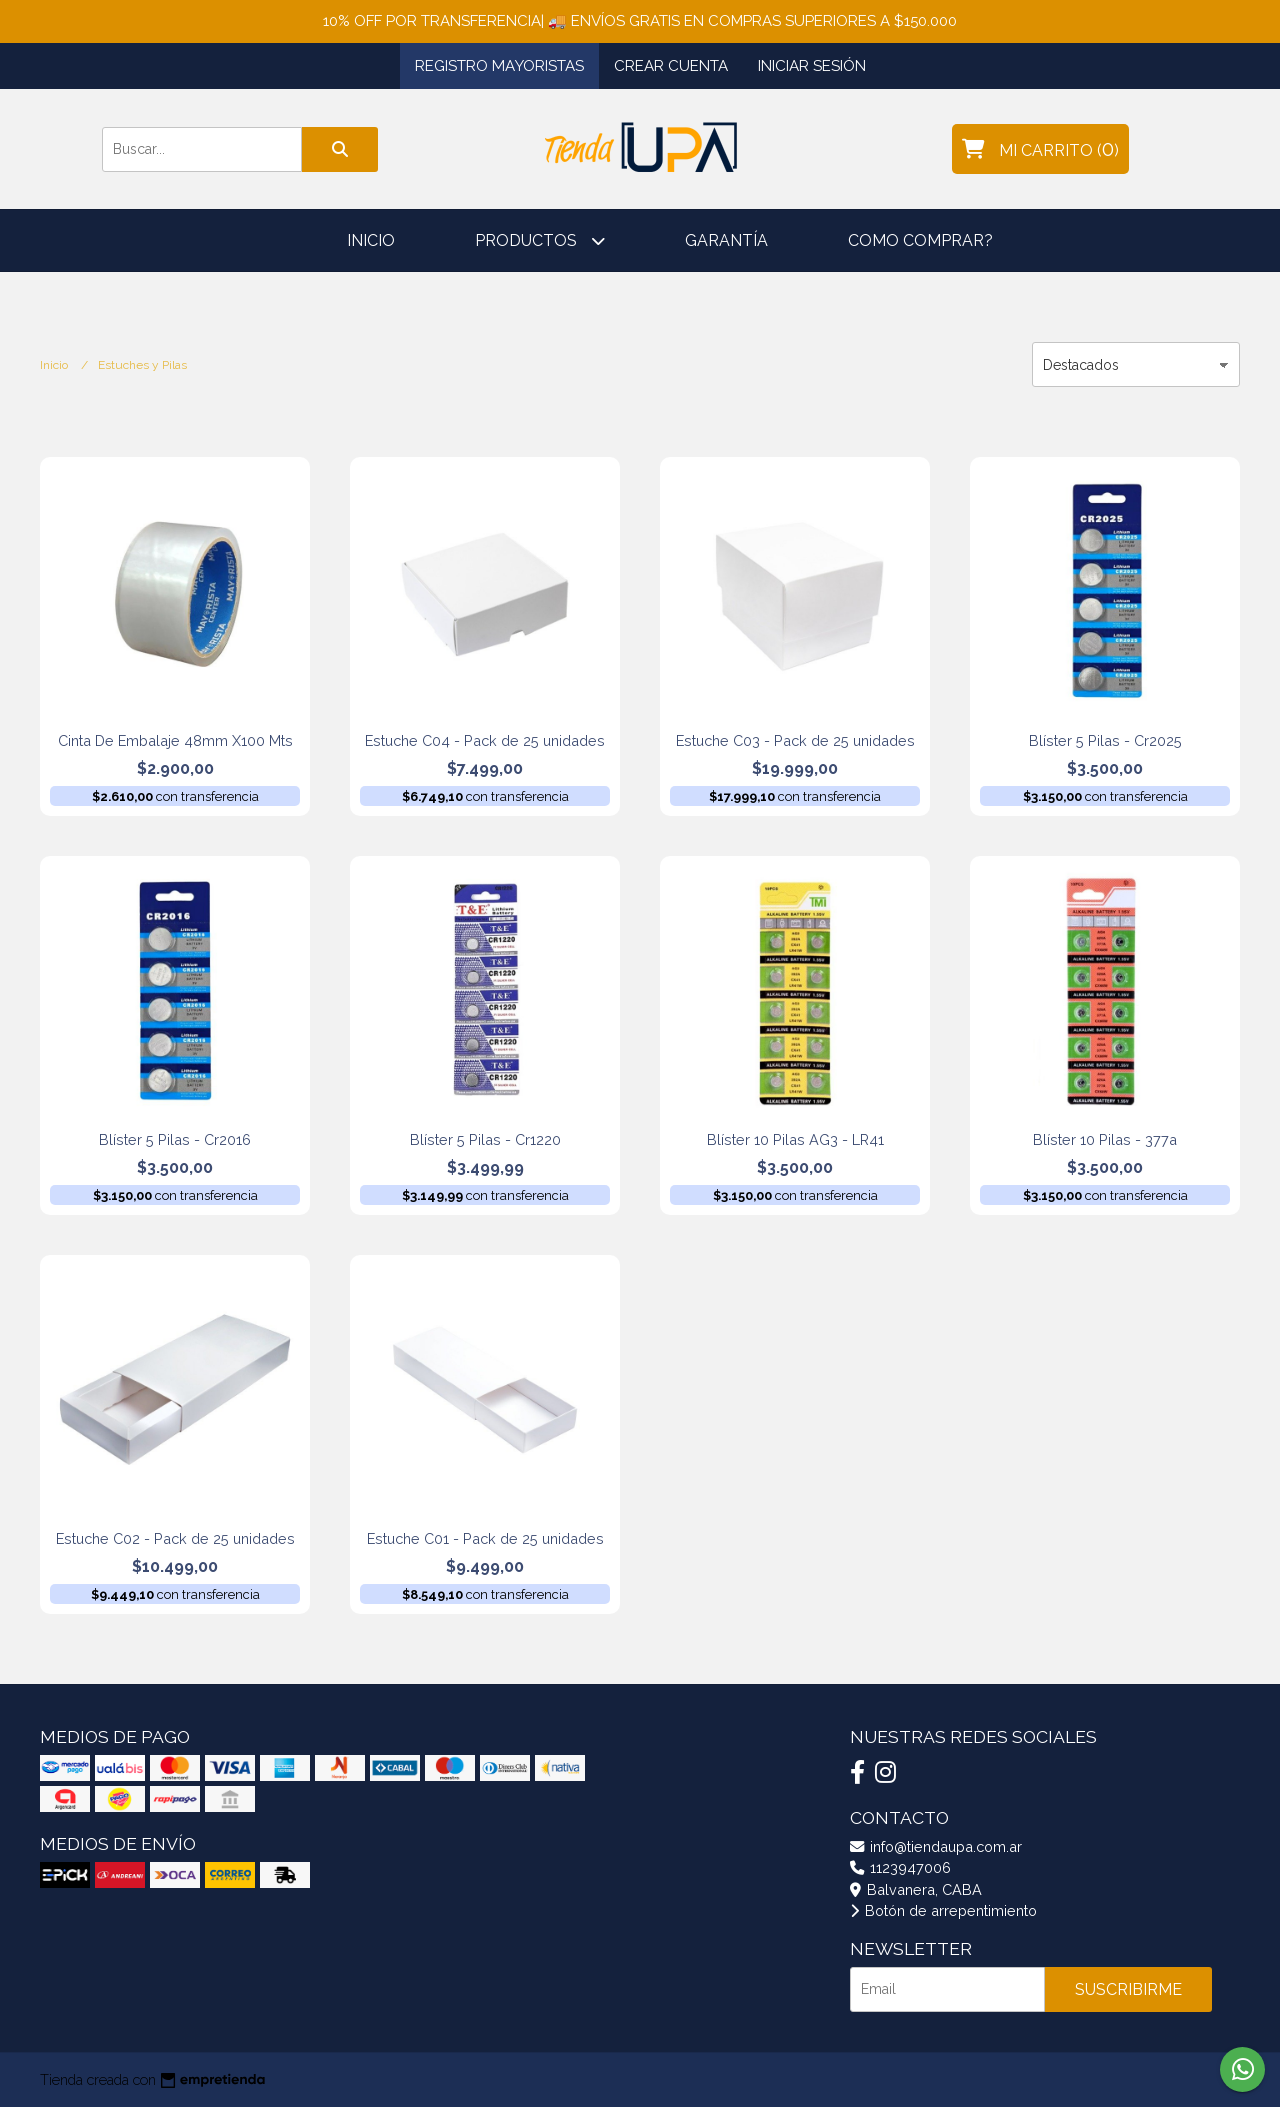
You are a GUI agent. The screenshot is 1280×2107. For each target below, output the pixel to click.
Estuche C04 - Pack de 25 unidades (485, 740)
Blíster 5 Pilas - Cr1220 (485, 1139)
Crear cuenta (671, 66)
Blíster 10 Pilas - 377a (1105, 1139)
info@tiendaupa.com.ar (936, 1846)
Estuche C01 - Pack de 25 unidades (485, 1538)
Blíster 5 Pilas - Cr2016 (175, 1139)
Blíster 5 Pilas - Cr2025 (1105, 740)
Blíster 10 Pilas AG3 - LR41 (795, 1139)
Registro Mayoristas (499, 66)
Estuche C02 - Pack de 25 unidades (175, 1538)
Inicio (371, 240)
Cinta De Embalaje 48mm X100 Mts (175, 740)
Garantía (726, 240)
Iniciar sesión (812, 66)
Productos (540, 240)
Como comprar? (920, 240)
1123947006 (900, 1867)
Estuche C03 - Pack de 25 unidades (795, 740)
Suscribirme (1128, 1989)
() (1040, 149)
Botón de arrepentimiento (943, 1910)
